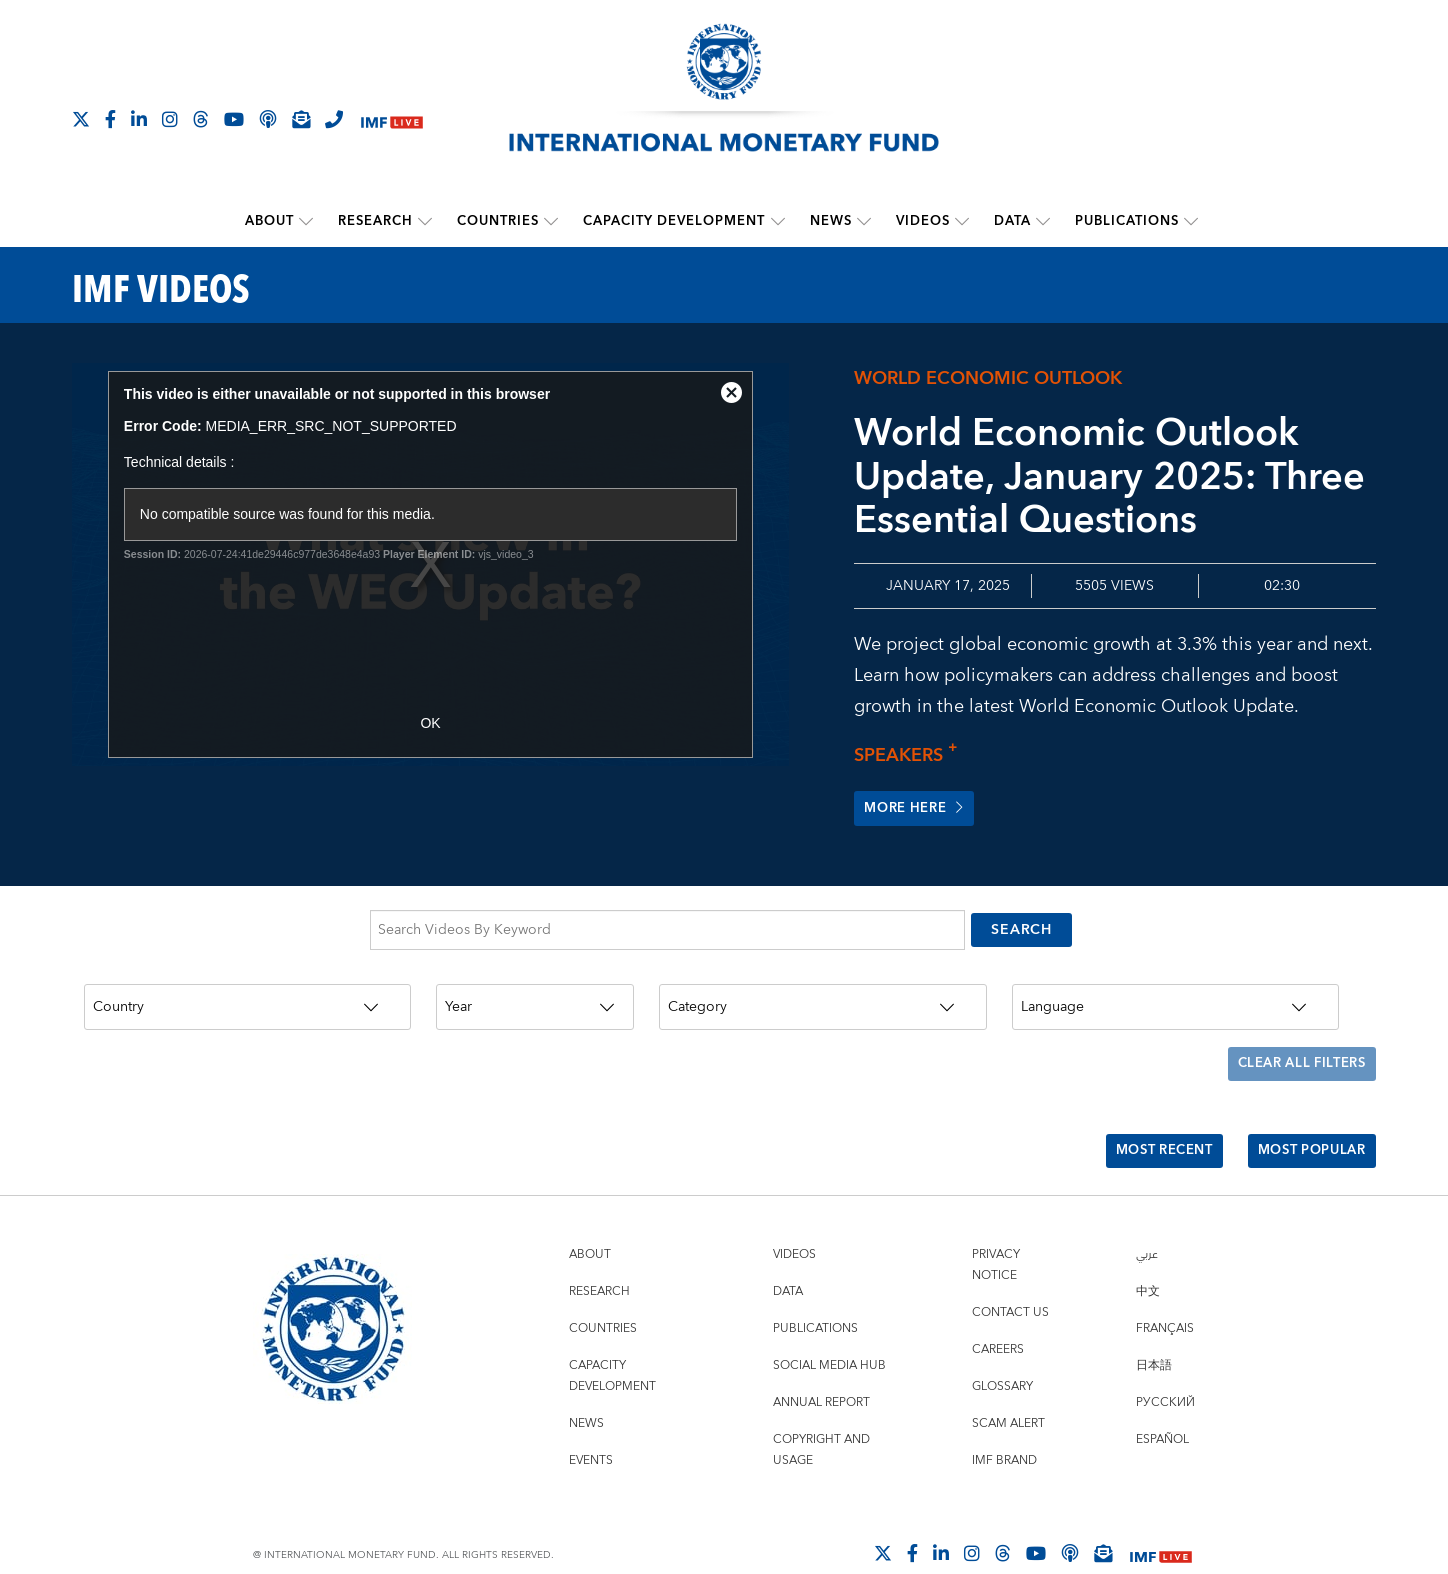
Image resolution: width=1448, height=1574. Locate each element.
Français (1165, 1292)
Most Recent (1146, 1121)
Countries (499, 221)
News (831, 221)
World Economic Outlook (988, 377)
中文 (1148, 1255)
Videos (923, 221)
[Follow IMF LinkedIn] (139, 119)
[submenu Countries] (552, 221)
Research (376, 221)
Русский (1165, 1366)
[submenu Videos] (962, 221)
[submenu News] (864, 221)
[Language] (1176, 998)
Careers (998, 1313)
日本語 (1154, 1329)
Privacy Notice (996, 1229)
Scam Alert (1008, 1387)
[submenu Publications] (1191, 221)
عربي (1147, 1218)
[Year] (534, 998)
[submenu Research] (426, 221)
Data (1012, 221)
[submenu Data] (1043, 221)
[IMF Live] (392, 120)
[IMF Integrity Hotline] (334, 119)
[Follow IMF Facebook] (110, 119)
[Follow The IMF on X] (81, 119)
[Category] (823, 998)
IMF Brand (1004, 1424)
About (270, 221)
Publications (1127, 221)
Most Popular (1305, 1121)
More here (918, 808)
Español (1162, 1403)
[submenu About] (307, 221)
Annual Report (821, 1366)
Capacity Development (675, 221)
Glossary (1002, 1350)
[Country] (248, 998)
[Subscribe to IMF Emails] (301, 119)
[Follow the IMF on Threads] (201, 119)
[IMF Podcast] (268, 119)
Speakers (911, 754)
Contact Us (1010, 1276)
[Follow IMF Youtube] (234, 119)
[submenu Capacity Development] (778, 221)
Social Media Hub (829, 1329)
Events (591, 1424)
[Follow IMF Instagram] (170, 119)
